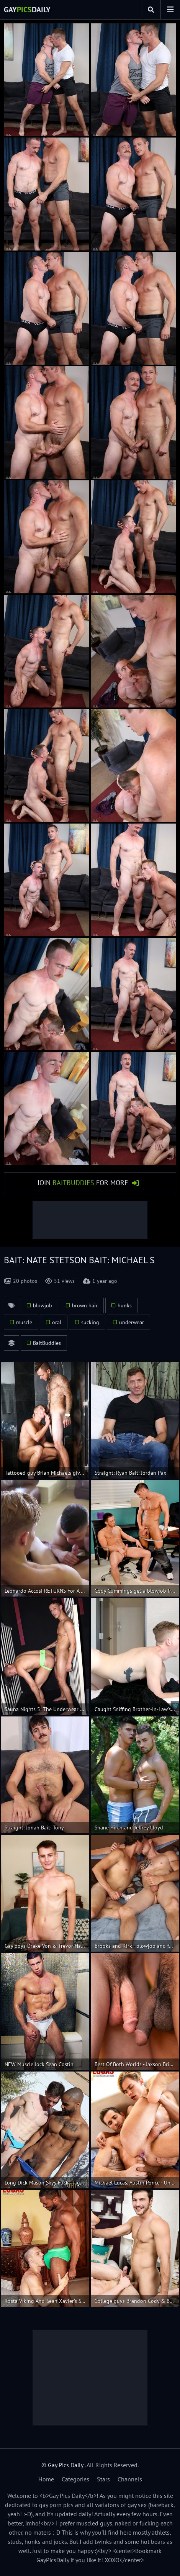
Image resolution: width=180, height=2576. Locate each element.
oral (56, 1322)
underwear (131, 1322)
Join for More (83, 1182)
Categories (75, 2479)
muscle (24, 1322)
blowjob (42, 1305)
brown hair (85, 1305)
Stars (103, 2479)
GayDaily (27, 10)
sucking (90, 1322)
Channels (130, 2479)
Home (46, 2479)
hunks (125, 1305)
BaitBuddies (47, 1343)
